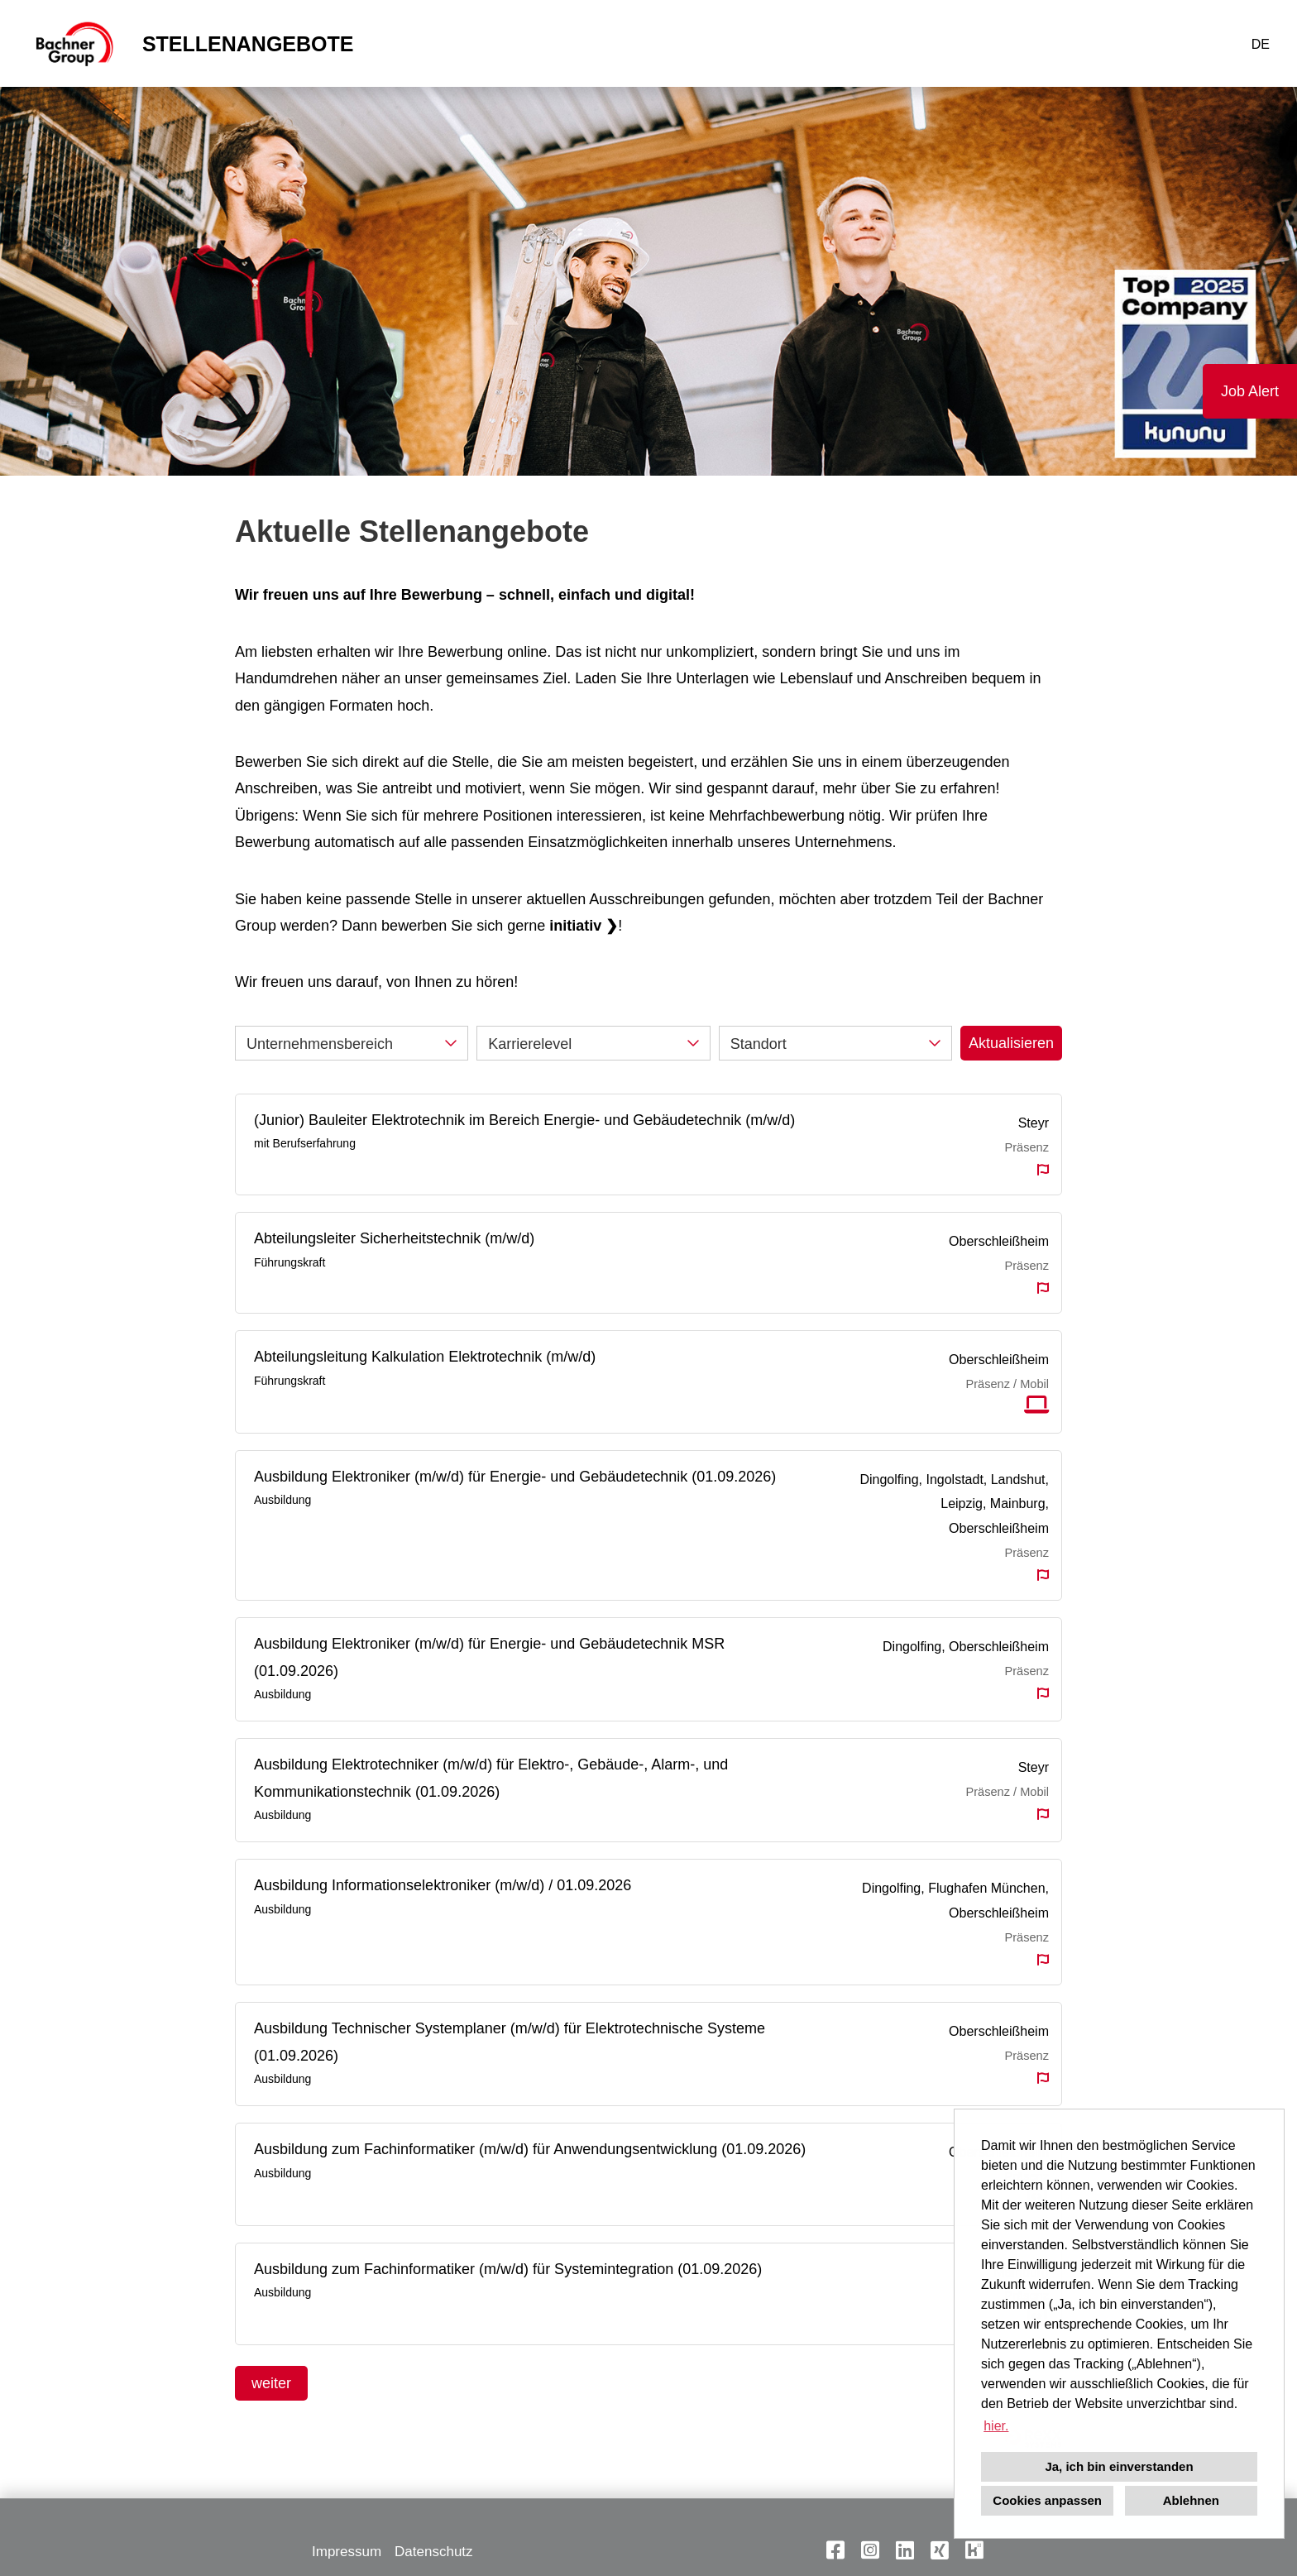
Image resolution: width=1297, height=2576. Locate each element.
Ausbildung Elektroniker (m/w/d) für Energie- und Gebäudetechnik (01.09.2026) (515, 1476)
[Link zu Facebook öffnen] (835, 2550)
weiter (271, 2383)
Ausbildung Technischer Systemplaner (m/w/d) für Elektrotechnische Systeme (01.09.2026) (509, 2041)
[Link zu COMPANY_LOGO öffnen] (73, 43)
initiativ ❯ (583, 925)
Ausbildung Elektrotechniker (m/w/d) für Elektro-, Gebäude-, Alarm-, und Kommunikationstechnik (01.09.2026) (491, 1777)
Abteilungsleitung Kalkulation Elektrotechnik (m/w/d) (425, 1356)
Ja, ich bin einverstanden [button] (1119, 2466)
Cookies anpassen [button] (1047, 2500)
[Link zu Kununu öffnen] (974, 2550)
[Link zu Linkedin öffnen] (905, 2550)
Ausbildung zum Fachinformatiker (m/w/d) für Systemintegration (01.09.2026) (508, 2269)
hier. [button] (996, 2426)
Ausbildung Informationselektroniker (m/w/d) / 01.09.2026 (442, 1885)
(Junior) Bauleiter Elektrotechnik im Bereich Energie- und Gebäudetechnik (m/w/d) (524, 1120)
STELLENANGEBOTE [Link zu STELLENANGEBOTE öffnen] (248, 43)
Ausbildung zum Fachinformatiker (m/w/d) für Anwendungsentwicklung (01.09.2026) (530, 2149)
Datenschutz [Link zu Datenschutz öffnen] (434, 2551)
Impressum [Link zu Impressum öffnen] (346, 2551)
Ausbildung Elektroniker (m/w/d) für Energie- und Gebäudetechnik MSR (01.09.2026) (489, 1656)
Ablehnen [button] (1191, 2500)
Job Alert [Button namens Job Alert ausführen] (1250, 391)
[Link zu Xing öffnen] (939, 2550)
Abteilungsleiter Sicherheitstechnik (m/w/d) (394, 1238)
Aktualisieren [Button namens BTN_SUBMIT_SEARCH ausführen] (1011, 1043)
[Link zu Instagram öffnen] (870, 2550)
